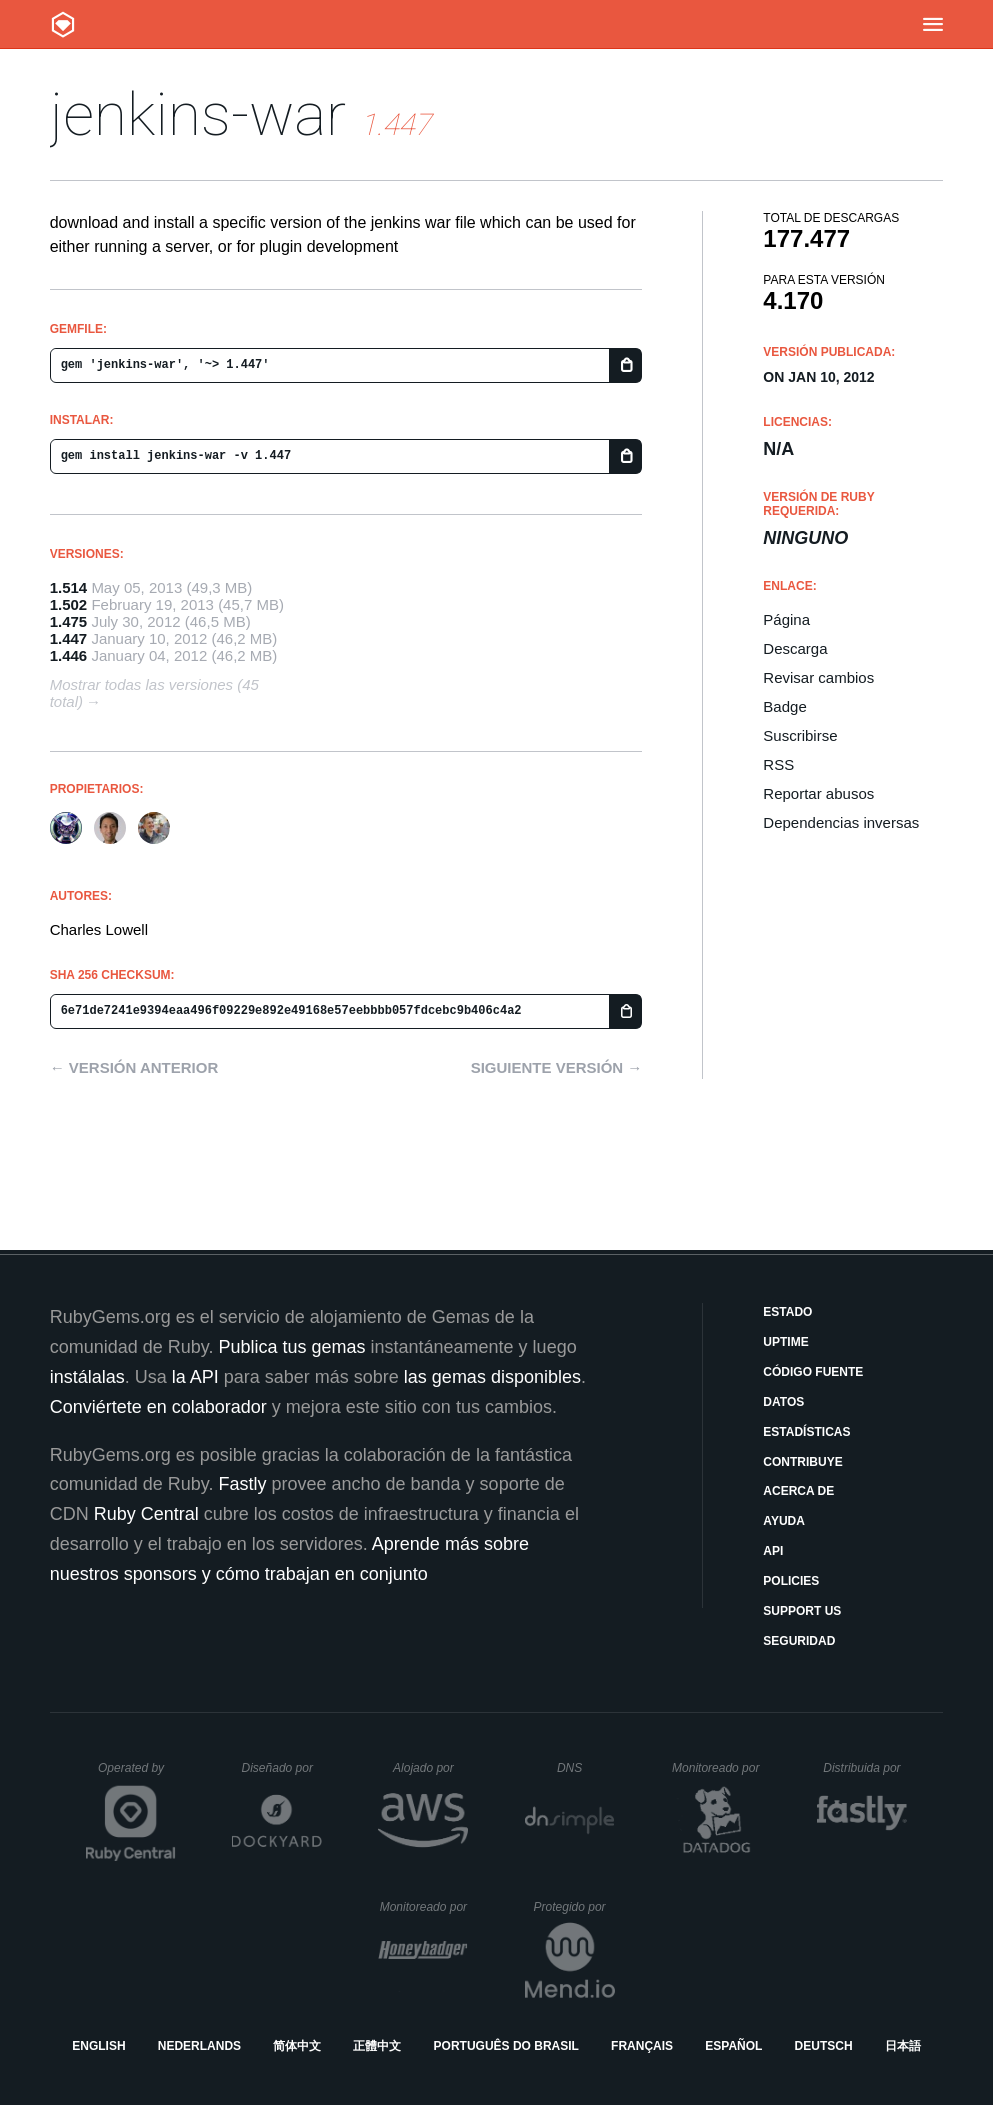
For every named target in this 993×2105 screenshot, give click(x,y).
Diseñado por (282, 1768)
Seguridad (799, 1641)
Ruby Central (146, 1514)
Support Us (802, 1611)
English (98, 2046)
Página (786, 619)
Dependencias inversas (841, 822)
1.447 (69, 638)
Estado (787, 1312)
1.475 (69, 621)
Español (733, 2046)
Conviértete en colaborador (158, 1407)
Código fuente (813, 1372)
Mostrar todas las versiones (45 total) (154, 693)
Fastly (242, 1484)
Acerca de (798, 1491)
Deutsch (824, 2046)
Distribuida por (865, 1768)
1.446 (69, 655)
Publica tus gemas (291, 1347)
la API (195, 1377)
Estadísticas (806, 1432)
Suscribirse (800, 735)
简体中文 (297, 2046)
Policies (791, 1581)
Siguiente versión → (557, 1067)
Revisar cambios (818, 677)
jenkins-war (198, 114)
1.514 (69, 587)
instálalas (87, 1377)
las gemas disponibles (492, 1377)
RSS (778, 764)
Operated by (137, 1775)
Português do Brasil (506, 2046)
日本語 (903, 2046)
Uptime (785, 1342)
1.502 (69, 604)
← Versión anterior (134, 1067)
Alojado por (430, 1768)
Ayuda (784, 1521)
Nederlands (199, 2046)
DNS (586, 1768)
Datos (783, 1402)
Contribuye (802, 1462)
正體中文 (377, 2046)
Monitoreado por (716, 1768)
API (773, 1551)
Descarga (795, 648)
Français (642, 2046)
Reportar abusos (818, 793)
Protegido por (574, 1907)
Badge (784, 706)
